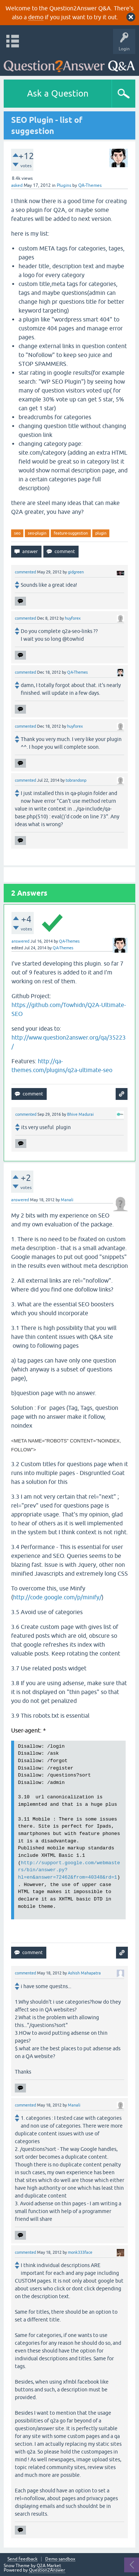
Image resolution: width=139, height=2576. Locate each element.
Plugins (64, 185)
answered (20, 941)
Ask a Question (58, 93)
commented (25, 572)
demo (35, 17)
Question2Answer (47, 2570)
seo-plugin (37, 533)
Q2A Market (49, 2565)
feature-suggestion (71, 533)
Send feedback (22, 2559)
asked (17, 185)
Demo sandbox (60, 2559)
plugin (100, 533)
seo (17, 533)
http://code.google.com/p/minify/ (57, 1597)
